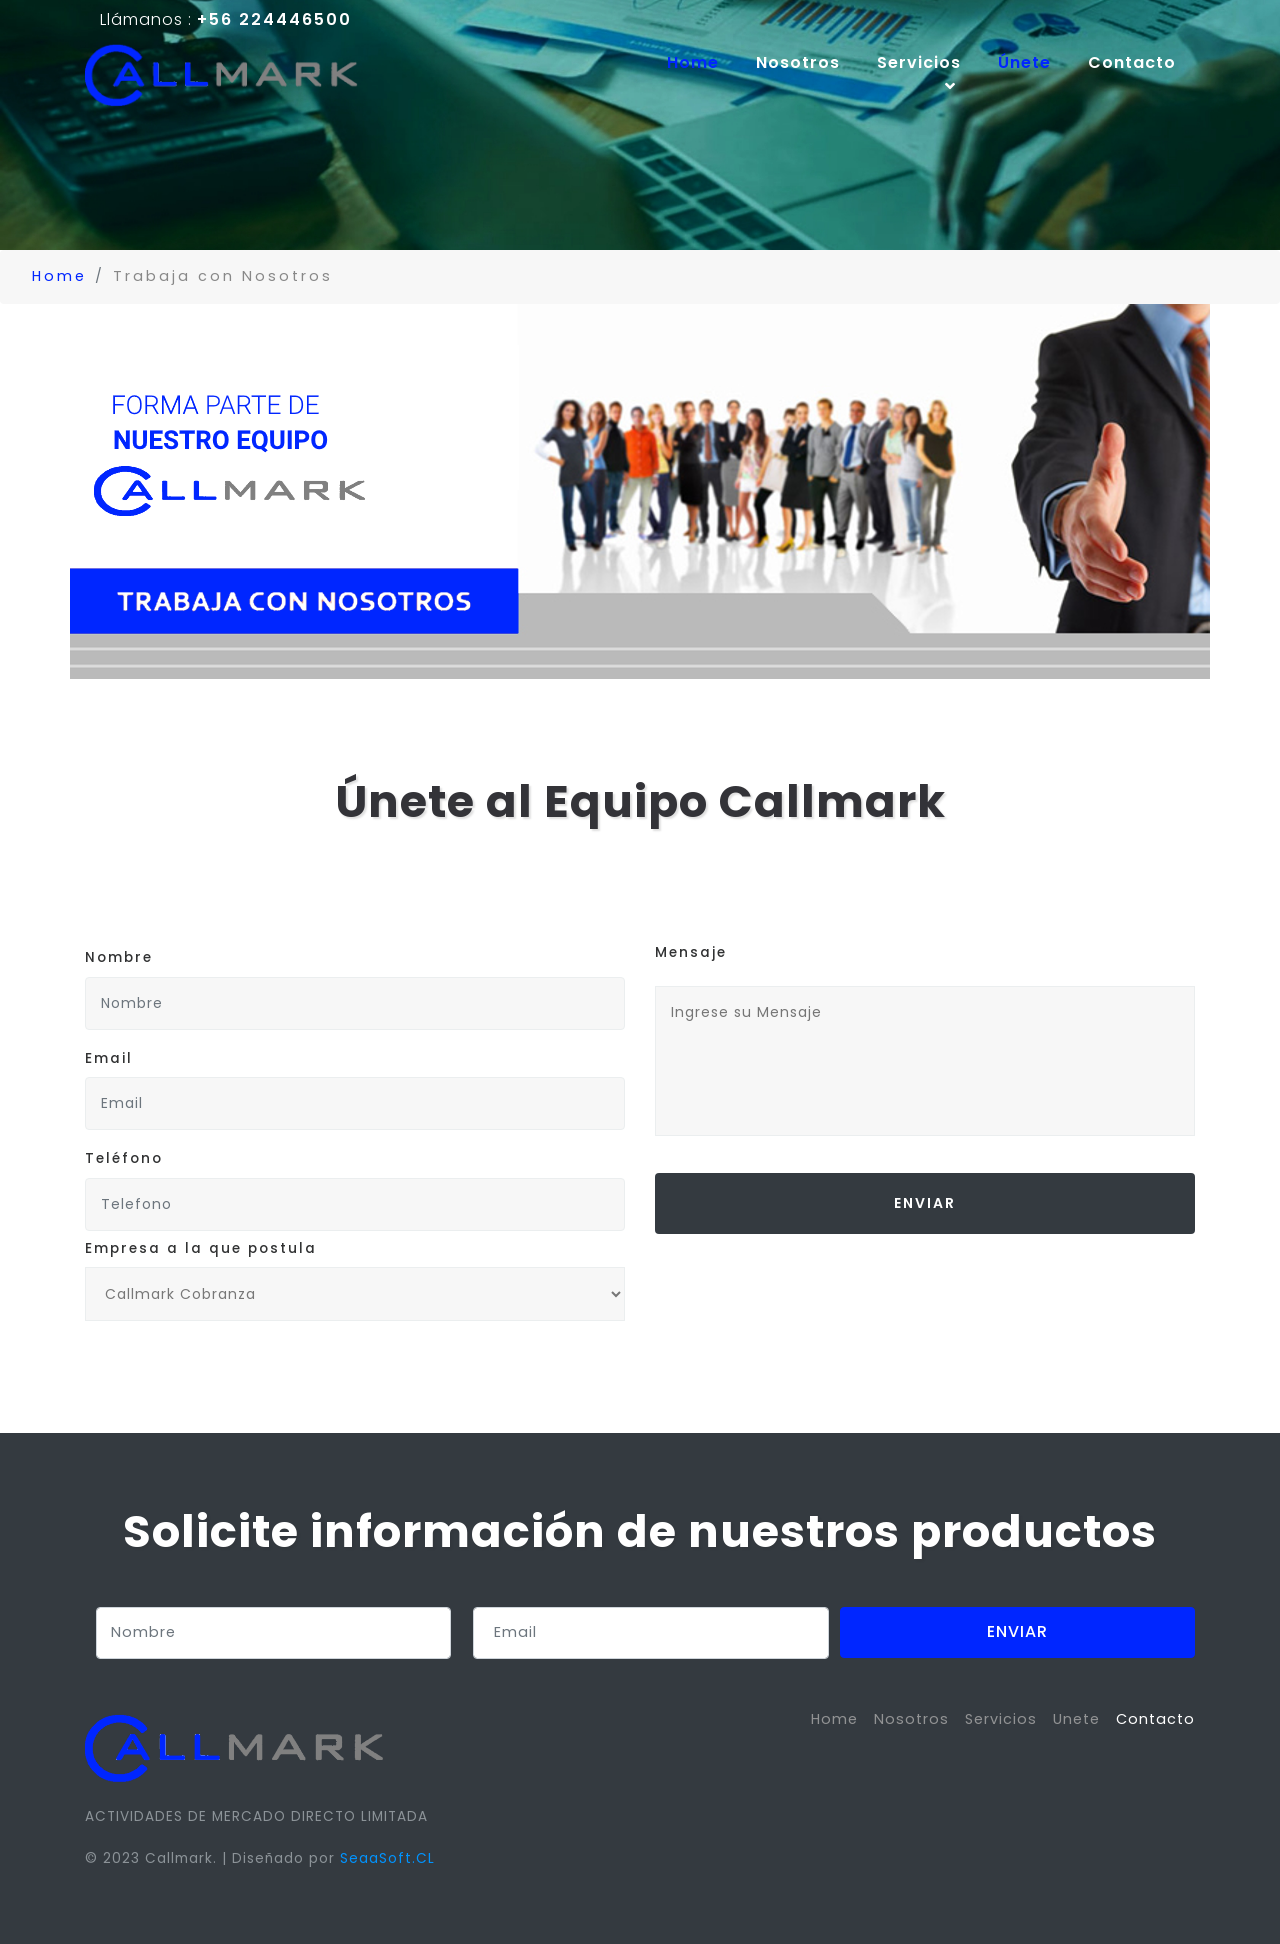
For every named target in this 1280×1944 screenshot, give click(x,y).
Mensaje (691, 952)
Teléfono (124, 1158)
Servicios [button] (919, 74)
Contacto (1132, 62)
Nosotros (798, 62)
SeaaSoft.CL (387, 1858)
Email (109, 1058)
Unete (1076, 1719)
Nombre (119, 957)
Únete (1024, 62)
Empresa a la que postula (201, 1248)
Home (702, 62)
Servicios (1001, 1719)
